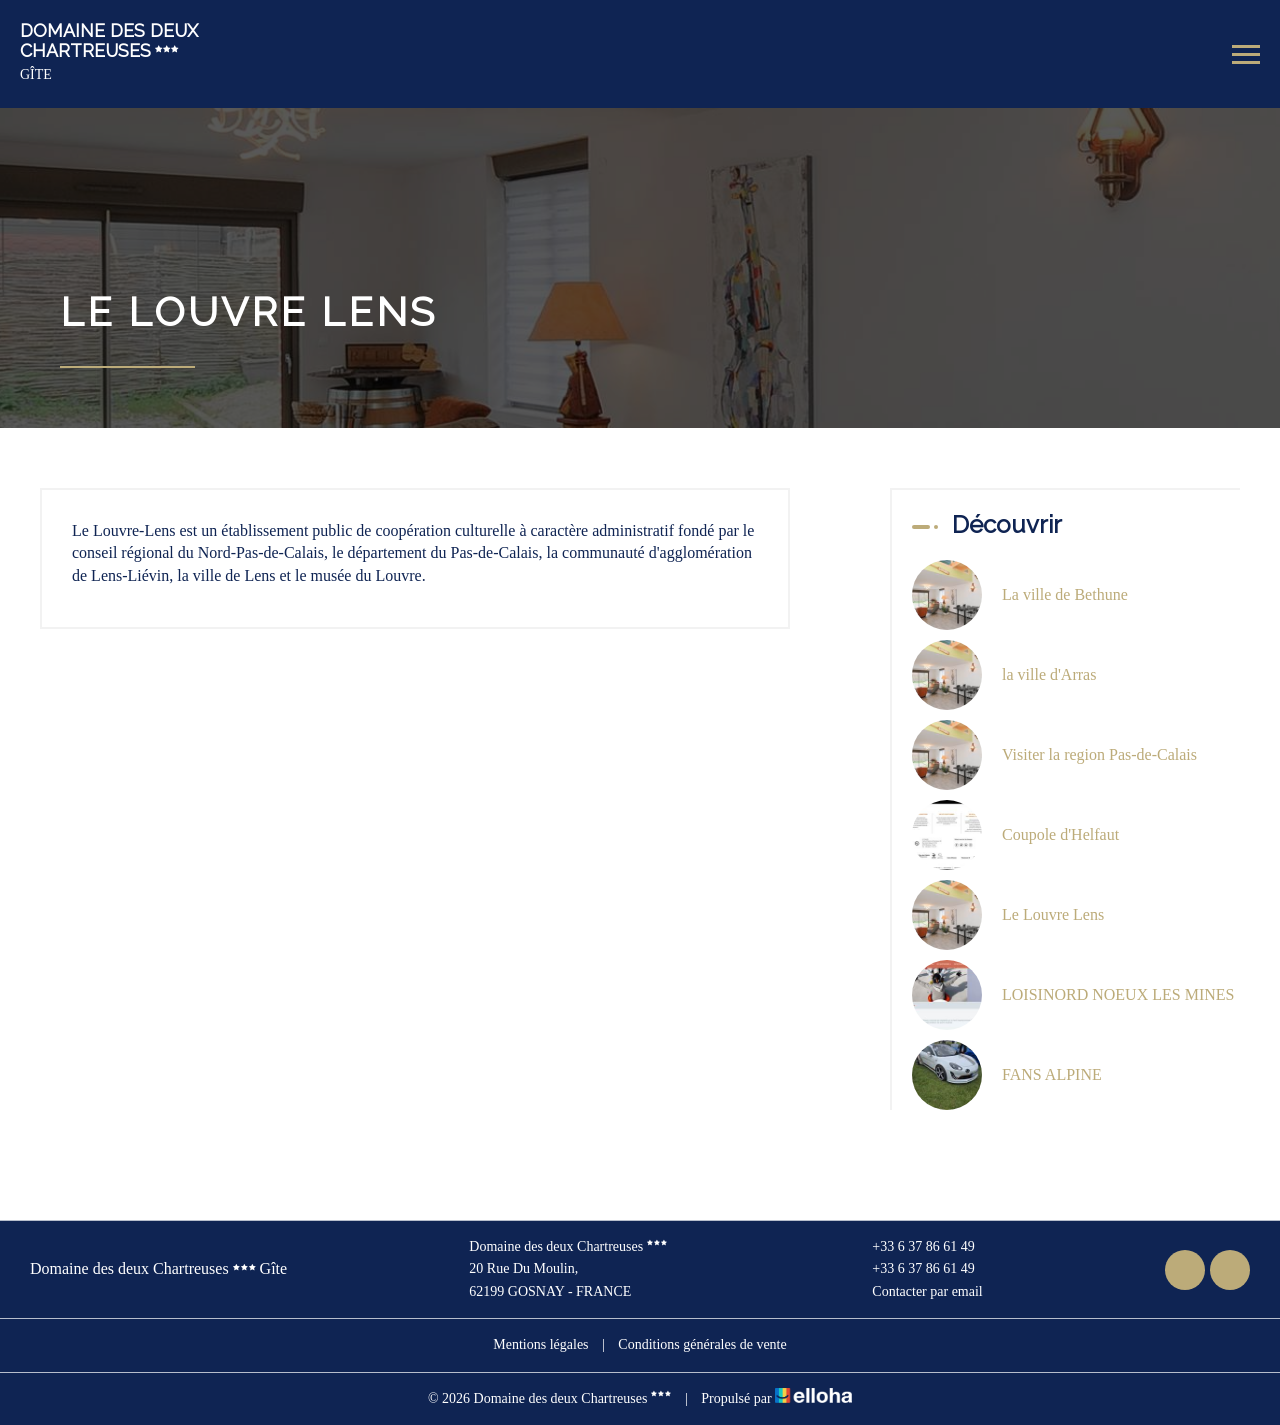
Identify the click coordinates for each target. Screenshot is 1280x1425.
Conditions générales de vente (702, 1344)
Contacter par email (915, 1292)
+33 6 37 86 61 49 (911, 1247)
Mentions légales (540, 1344)
